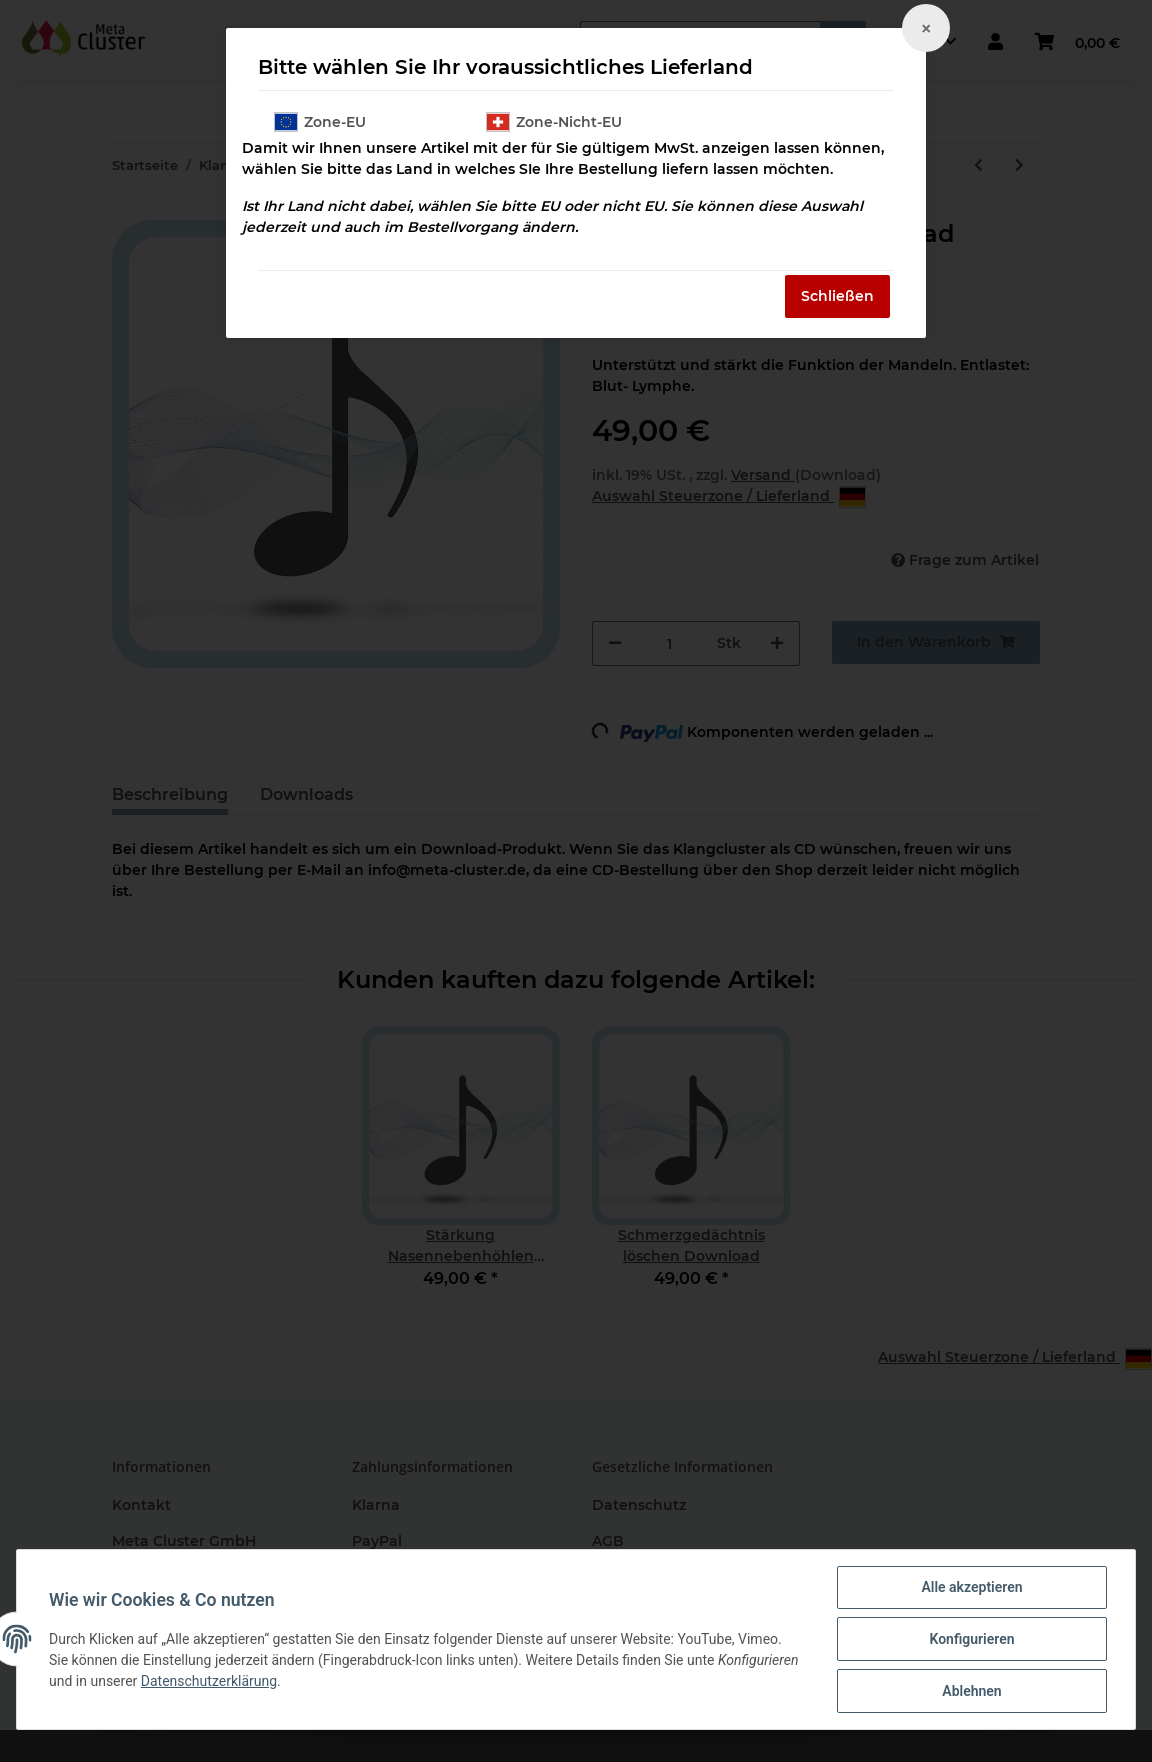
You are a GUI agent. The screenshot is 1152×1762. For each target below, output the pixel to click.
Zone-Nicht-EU (554, 122)
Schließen (837, 296)
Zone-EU (320, 122)
